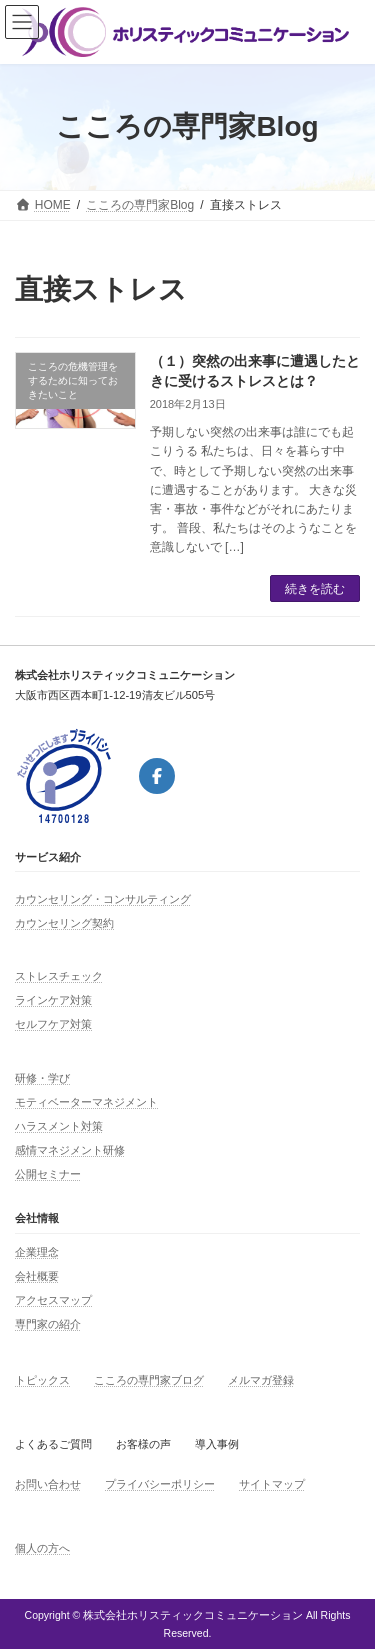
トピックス (42, 1380)
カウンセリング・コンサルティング (103, 899)
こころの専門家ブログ (149, 1380)
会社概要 (37, 1276)
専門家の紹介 (48, 1324)
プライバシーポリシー (160, 1484)
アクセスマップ (53, 1300)
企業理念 (37, 1252)
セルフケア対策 (53, 1024)
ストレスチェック (59, 976)
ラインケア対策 (53, 1000)
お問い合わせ (48, 1484)
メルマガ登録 (261, 1380)
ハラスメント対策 (59, 1126)
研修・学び (42, 1078)
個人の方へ (42, 1548)
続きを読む (315, 589)
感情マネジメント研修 (70, 1150)
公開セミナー (48, 1174)
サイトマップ (272, 1484)
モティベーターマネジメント (86, 1102)
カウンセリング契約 (64, 923)
